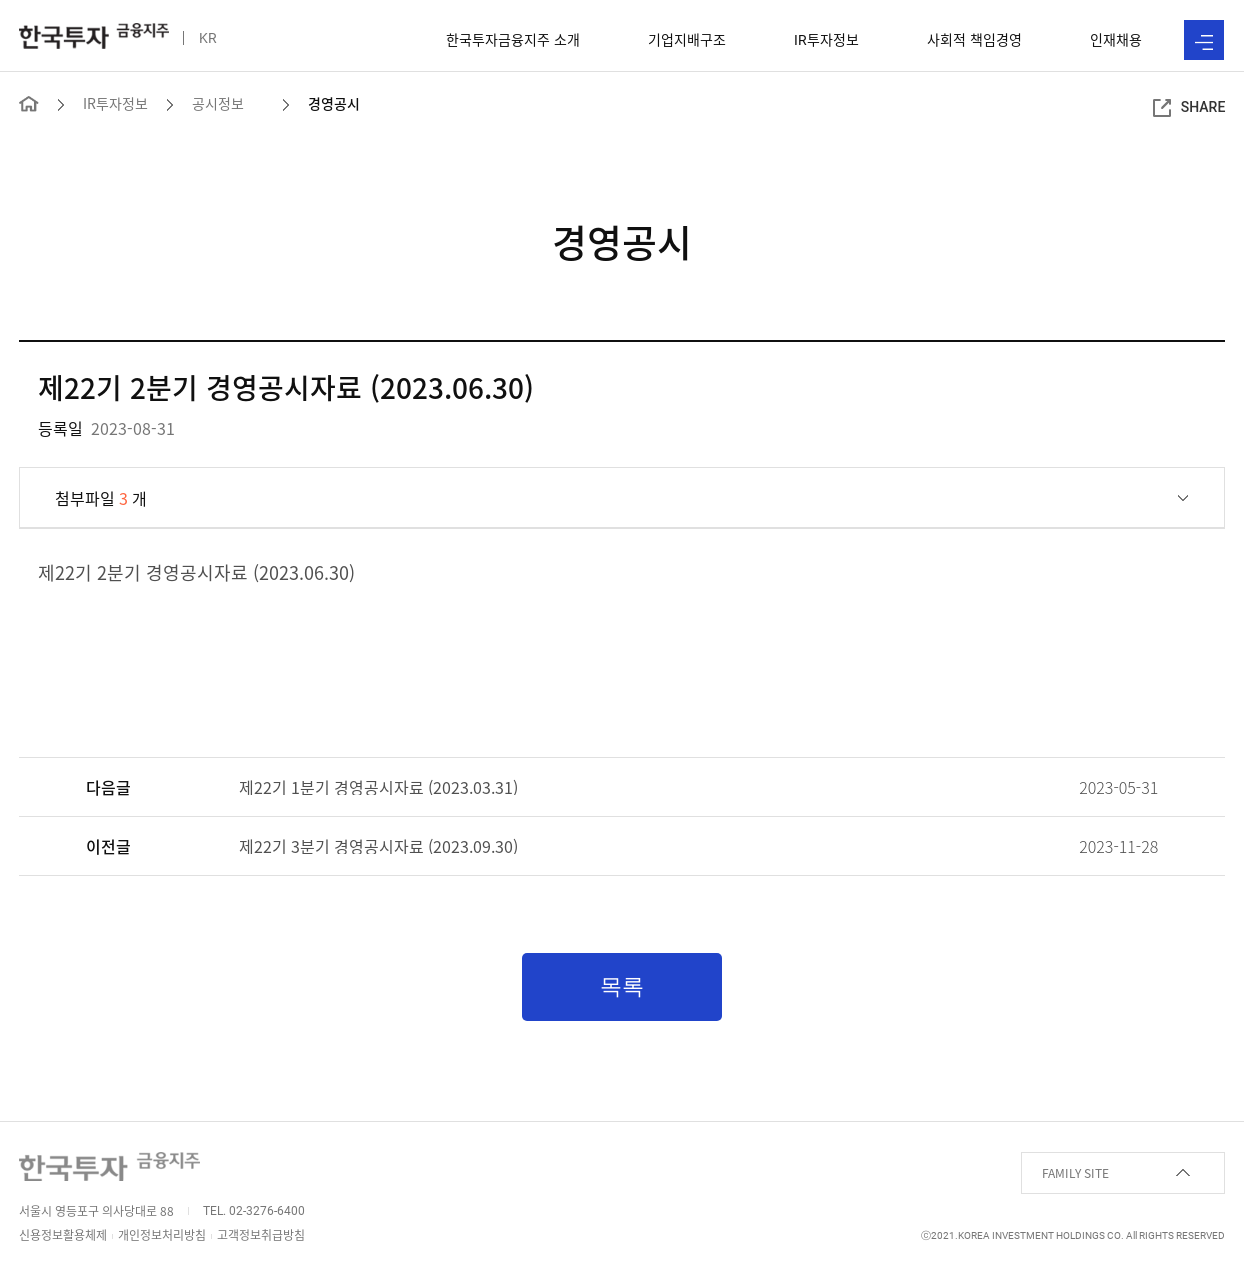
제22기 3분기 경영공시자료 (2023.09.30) (378, 846)
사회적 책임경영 (974, 39)
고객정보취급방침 (261, 1235)
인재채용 (1116, 39)
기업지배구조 (687, 39)
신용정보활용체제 (63, 1235)
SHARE (1189, 108)
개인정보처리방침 (162, 1235)
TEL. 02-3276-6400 (254, 1211)
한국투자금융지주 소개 (513, 39)
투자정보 (826, 39)
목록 (622, 986)
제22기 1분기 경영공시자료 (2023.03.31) (378, 787)
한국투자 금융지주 (94, 36)
